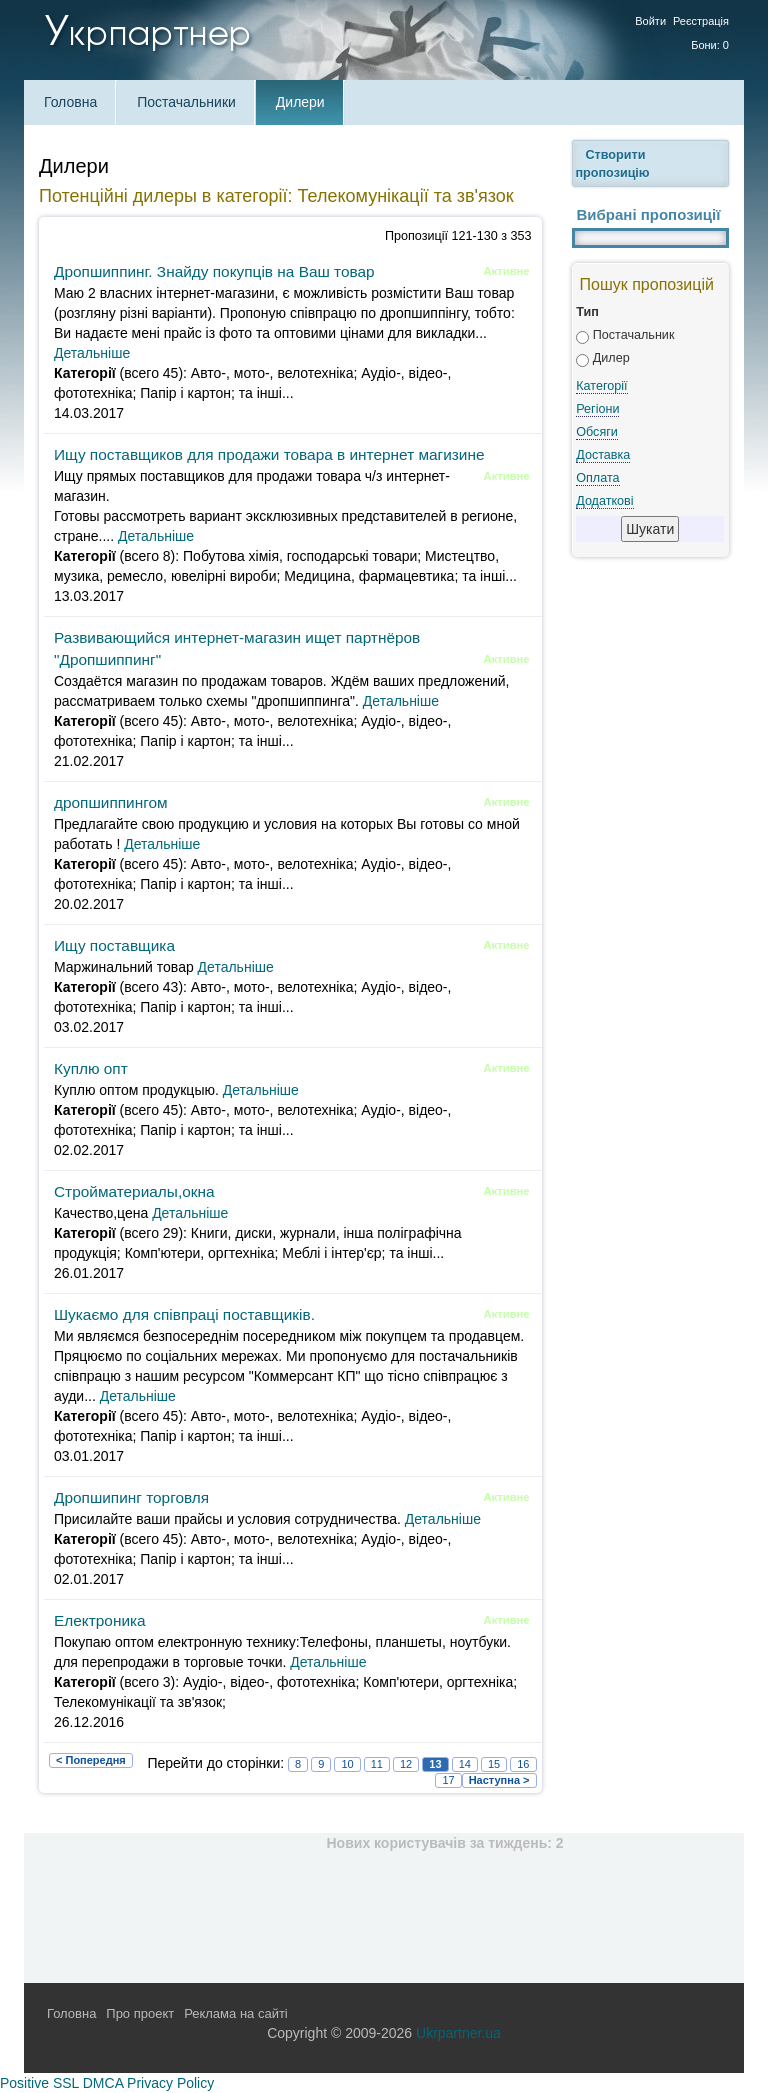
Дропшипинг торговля (131, 1497)
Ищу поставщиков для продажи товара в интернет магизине (269, 454)
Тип (587, 312)
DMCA (103, 2083)
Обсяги (597, 432)
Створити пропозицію (613, 164)
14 (465, 1764)
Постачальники (186, 102)
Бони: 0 (710, 45)
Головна (70, 102)
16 (523, 1764)
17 (448, 1780)
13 (435, 1764)
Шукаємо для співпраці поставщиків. (184, 1314)
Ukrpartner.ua (458, 2033)
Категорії (601, 386)
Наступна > (499, 1780)
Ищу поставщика (114, 945)
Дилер (611, 358)
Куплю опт (91, 1068)
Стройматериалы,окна (134, 1191)
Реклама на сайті (236, 2013)
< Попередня (91, 1760)
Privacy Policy (170, 2083)
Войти (650, 21)
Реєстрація (701, 21)
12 (406, 1764)
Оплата (597, 478)
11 (377, 1764)
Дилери (300, 102)
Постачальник (634, 335)
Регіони (597, 409)
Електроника (100, 1620)
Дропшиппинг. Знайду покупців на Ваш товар (214, 271)
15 (494, 1764)
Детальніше (92, 353)
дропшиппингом (111, 802)
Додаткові (604, 501)
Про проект (140, 2013)
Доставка (603, 455)
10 (347, 1764)
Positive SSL (39, 2083)
